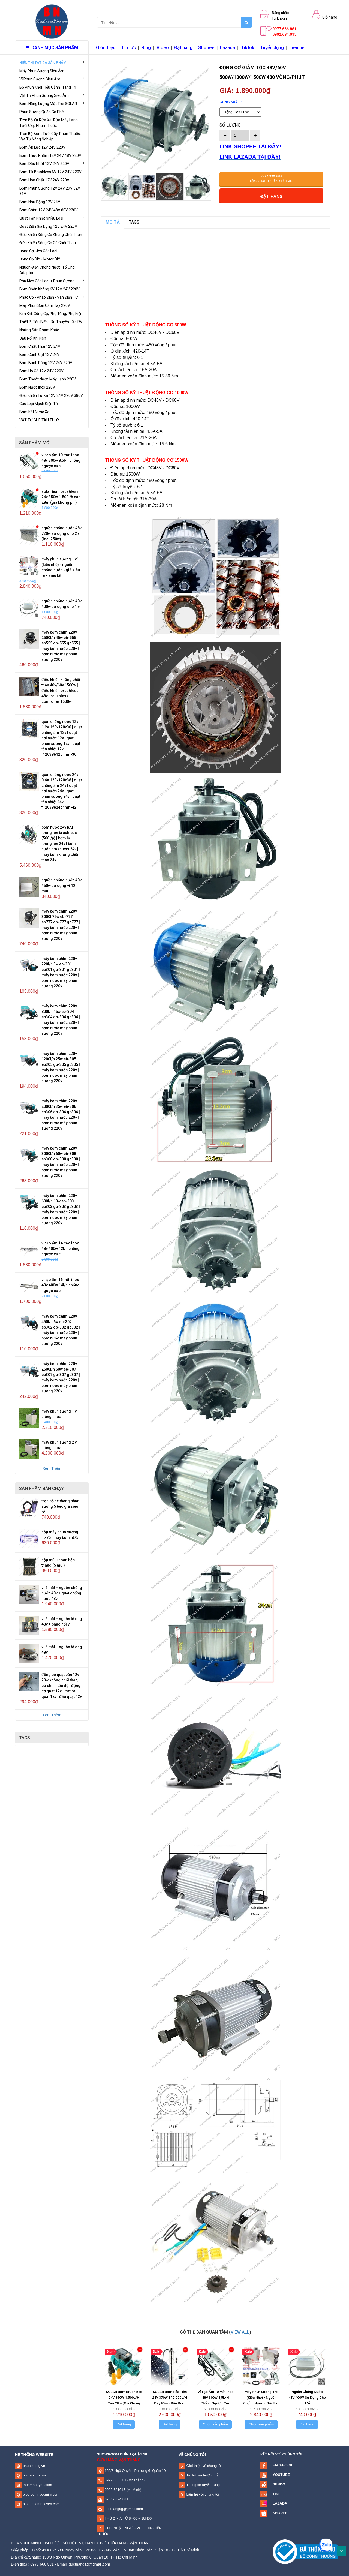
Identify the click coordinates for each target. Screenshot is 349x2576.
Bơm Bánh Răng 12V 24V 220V (45, 363)
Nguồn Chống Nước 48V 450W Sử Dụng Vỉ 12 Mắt (61, 885)
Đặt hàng (183, 47)
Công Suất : (230, 102)
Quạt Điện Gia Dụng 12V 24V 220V (48, 226)
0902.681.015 (284, 34)
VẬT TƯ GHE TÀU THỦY (39, 420)
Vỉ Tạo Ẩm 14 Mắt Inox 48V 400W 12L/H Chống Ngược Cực (60, 1248)
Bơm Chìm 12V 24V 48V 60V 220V (48, 210)
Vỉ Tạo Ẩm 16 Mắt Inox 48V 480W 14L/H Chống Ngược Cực (60, 1285)
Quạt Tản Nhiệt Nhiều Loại (51, 217)
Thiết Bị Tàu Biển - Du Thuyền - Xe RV (50, 322)
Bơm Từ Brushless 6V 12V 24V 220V (50, 172)
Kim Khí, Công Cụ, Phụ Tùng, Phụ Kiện (50, 313)
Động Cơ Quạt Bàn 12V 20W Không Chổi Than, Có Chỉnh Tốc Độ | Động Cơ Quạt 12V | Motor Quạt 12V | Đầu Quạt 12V (61, 1685)
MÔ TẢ (113, 222)
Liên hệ (297, 47)
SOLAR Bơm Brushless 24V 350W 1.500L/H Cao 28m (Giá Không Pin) (61, 497)
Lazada (227, 47)
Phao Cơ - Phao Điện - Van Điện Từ (51, 297)
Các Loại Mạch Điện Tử (38, 403)
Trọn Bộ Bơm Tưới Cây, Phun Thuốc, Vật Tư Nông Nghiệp (50, 136)
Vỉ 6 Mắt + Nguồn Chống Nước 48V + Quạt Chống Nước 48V (61, 1593)
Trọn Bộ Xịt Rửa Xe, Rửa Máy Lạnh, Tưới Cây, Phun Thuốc (49, 123)
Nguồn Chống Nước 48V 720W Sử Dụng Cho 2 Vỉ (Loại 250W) (61, 533)
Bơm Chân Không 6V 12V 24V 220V (49, 289)
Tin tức (128, 47)
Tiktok (247, 47)
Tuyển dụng (272, 47)
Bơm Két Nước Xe (34, 412)
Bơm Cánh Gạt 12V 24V (39, 354)
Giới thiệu (105, 47)
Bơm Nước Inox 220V (37, 387)
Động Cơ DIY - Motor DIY (39, 259)
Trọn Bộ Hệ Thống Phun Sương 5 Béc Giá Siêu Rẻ (60, 1506)
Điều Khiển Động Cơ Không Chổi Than (50, 234)
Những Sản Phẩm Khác (39, 330)
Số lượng (229, 125)
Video (163, 47)
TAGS (134, 222)
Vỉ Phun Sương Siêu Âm (51, 78)
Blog (146, 47)
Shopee (206, 47)
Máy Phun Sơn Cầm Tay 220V (44, 305)
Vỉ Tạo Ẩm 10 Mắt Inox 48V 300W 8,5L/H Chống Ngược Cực (60, 460)
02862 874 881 (116, 2499)
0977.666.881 (284, 29)
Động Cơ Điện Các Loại (38, 251)
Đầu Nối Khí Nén (32, 338)
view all (240, 2332)
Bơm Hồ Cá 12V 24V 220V (41, 371)
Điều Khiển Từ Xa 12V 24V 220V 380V (51, 395)
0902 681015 (114, 2490)
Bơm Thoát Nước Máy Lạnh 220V (47, 379)
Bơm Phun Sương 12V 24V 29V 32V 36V (49, 191)
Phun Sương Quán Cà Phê (41, 112)
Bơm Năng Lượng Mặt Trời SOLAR (51, 103)
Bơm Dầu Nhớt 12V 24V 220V (51, 163)
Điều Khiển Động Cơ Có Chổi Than (47, 243)
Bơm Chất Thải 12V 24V (39, 346)
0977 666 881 (115, 2480)
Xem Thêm (52, 1468)
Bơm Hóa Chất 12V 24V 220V (44, 180)
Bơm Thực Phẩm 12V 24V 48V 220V (50, 155)
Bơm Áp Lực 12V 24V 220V (42, 147)
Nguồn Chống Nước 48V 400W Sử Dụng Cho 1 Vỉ (307, 2397)
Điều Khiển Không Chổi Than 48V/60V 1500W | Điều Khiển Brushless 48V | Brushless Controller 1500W (60, 690)
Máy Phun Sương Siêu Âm (41, 71)
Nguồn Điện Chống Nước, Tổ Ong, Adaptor (47, 270)
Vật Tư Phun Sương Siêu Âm (51, 95)
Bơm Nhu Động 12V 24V (39, 202)
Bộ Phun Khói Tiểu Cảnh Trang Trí (47, 87)
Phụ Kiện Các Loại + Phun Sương (51, 280)
